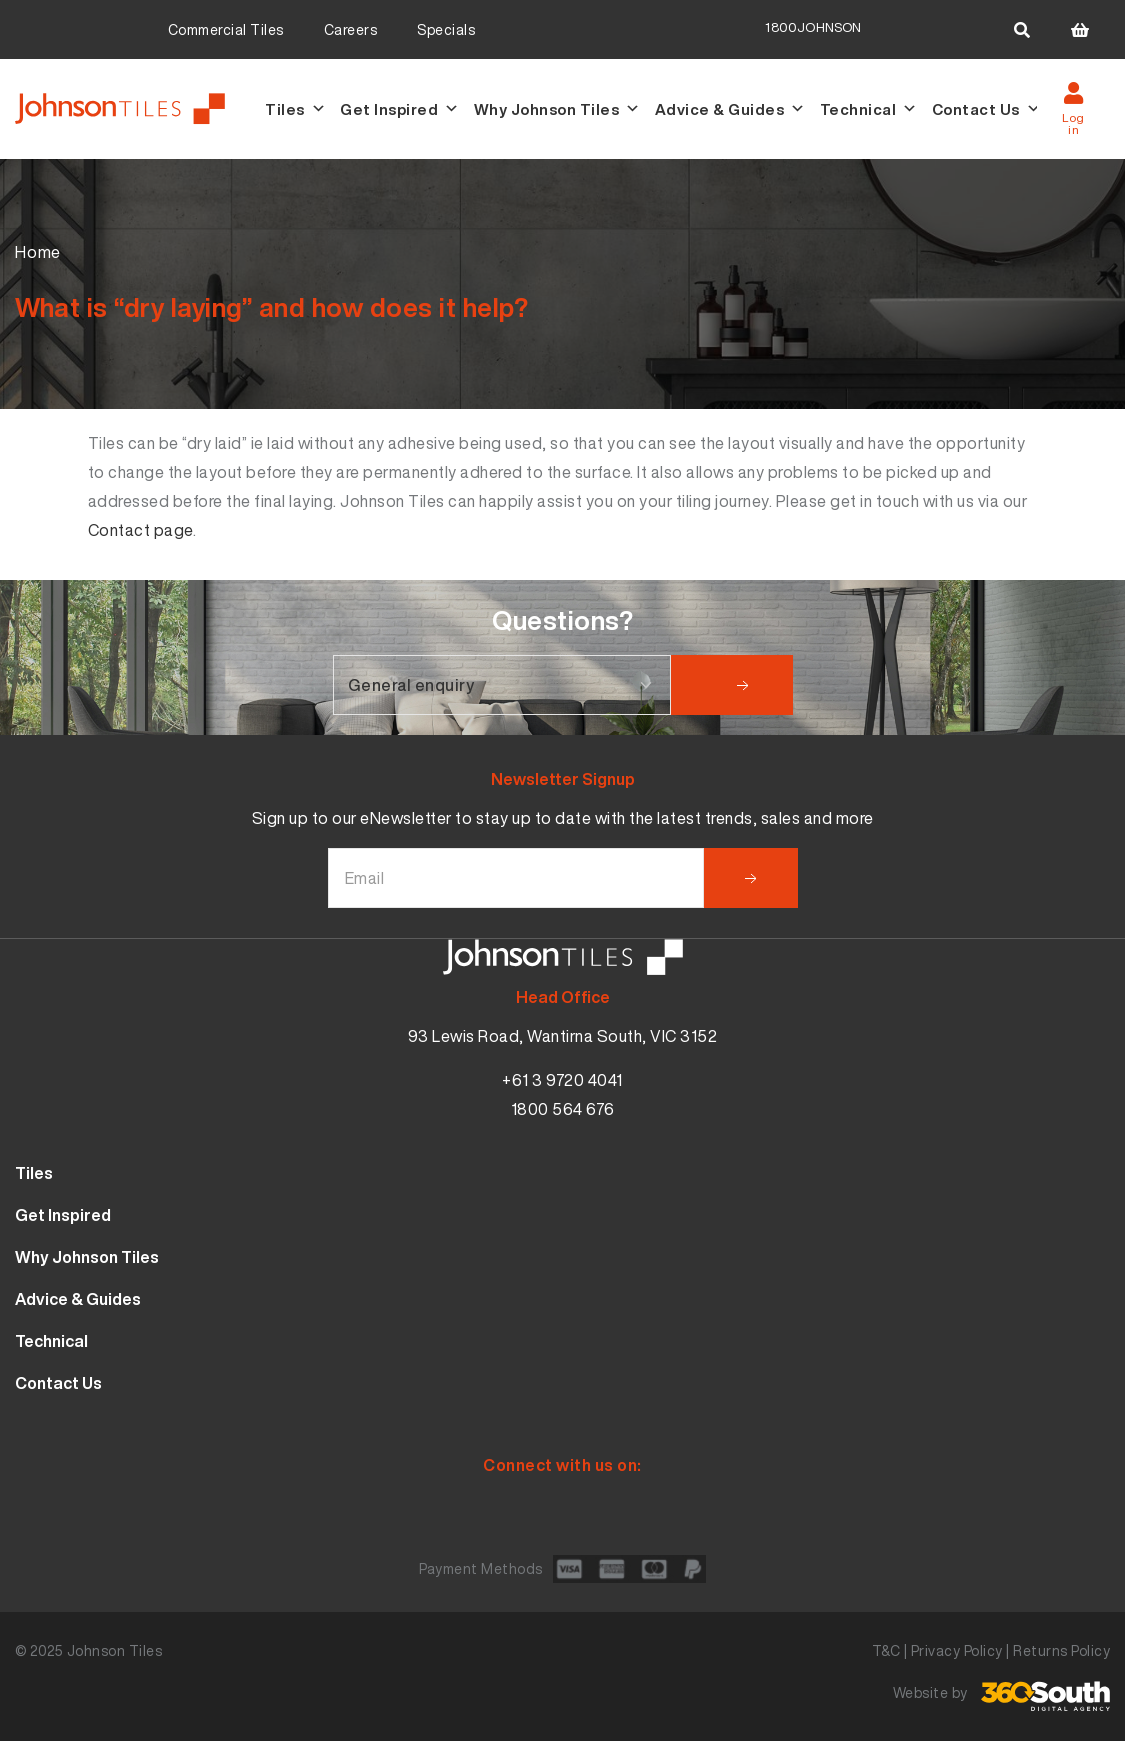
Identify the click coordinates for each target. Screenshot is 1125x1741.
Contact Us (987, 109)
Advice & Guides (730, 109)
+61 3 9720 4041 (562, 1080)
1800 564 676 (563, 1109)
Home (38, 252)
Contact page (140, 530)
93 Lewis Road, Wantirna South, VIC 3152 (563, 1036)
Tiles (295, 109)
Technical (869, 109)
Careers (351, 29)
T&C (886, 1650)
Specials (446, 29)
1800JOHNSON (813, 27)
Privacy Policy (957, 1650)
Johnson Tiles (115, 1650)
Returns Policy (1061, 1650)
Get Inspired (400, 109)
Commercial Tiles (226, 29)
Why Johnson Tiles (557, 109)
